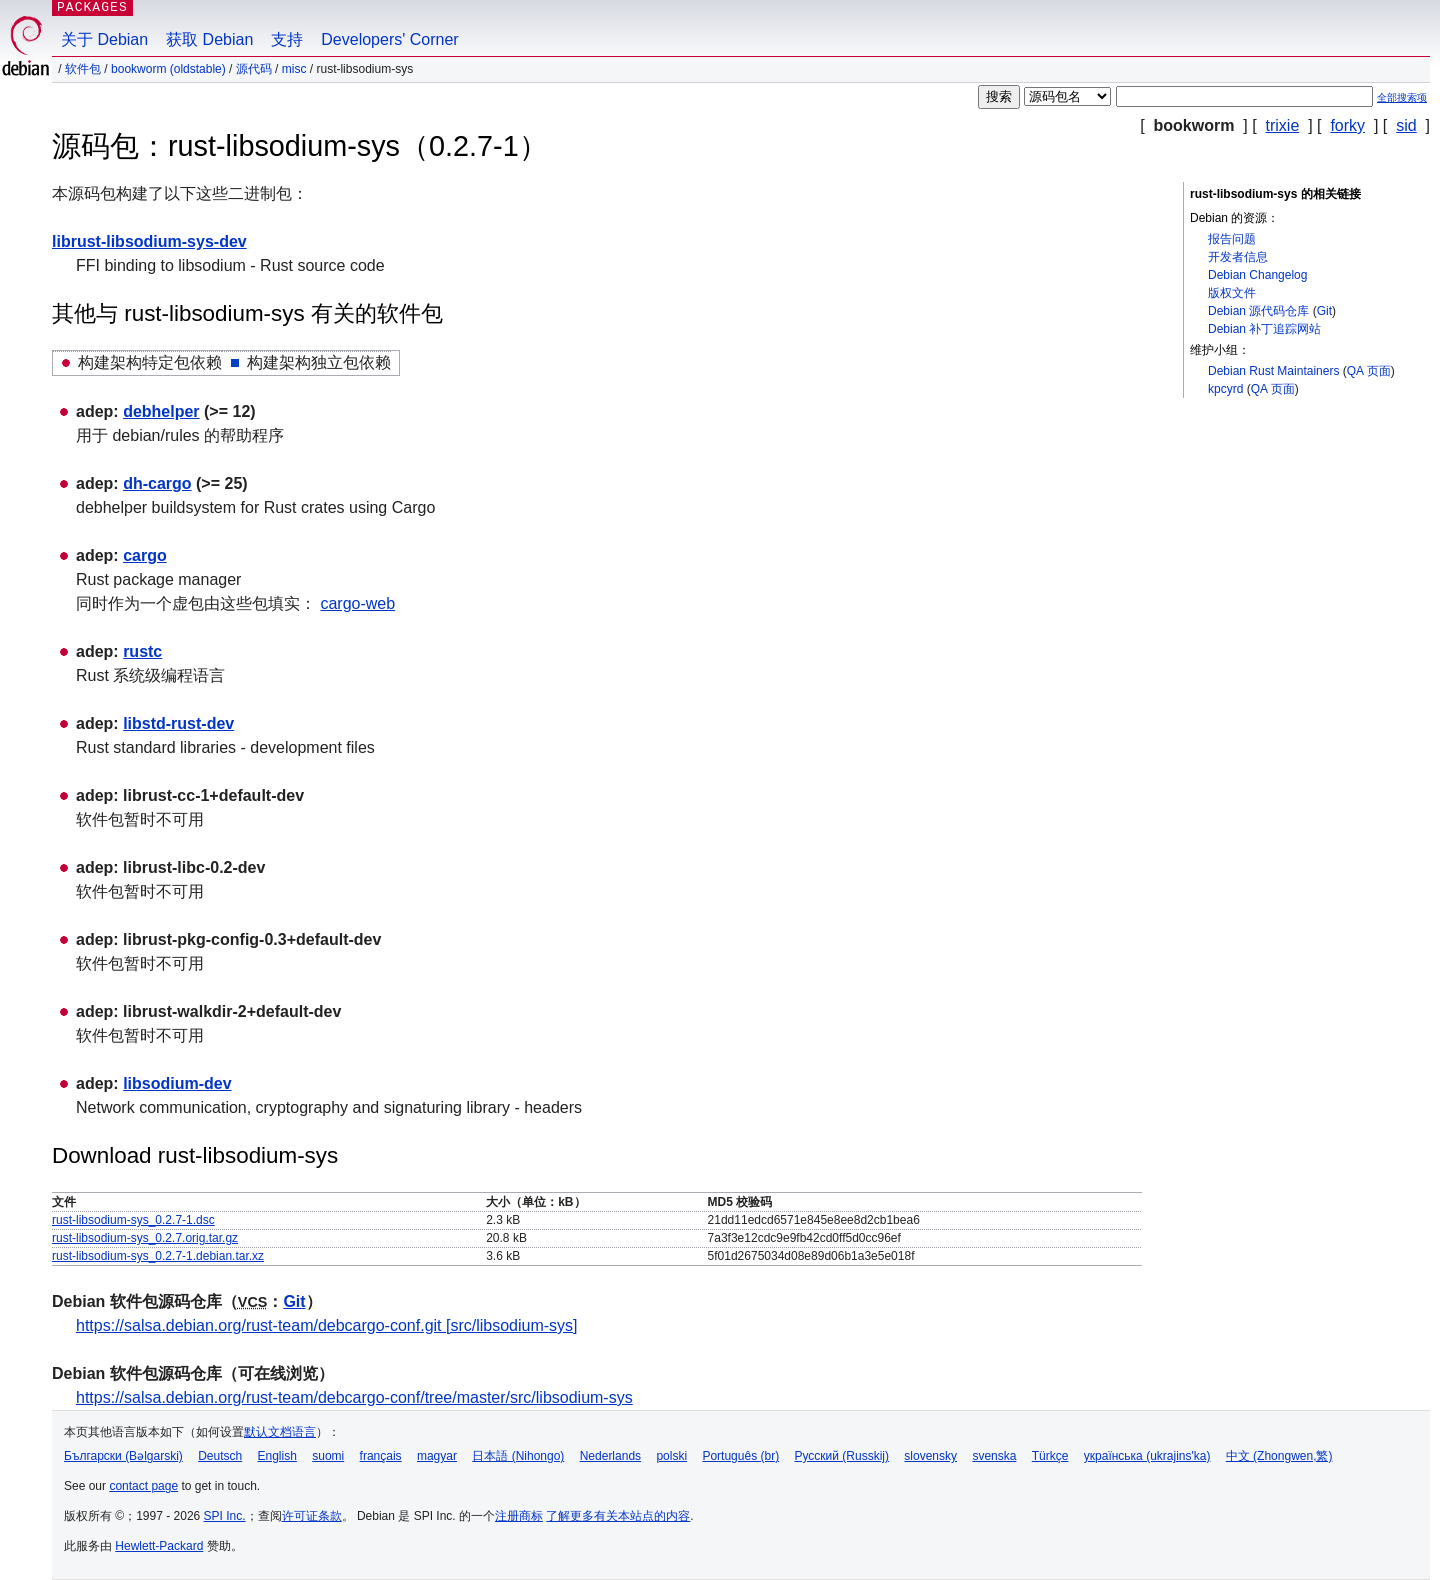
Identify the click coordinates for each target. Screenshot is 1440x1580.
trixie (1283, 125)
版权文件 (1232, 293)
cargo (145, 555)
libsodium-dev (177, 1083)
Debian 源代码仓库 (1258, 311)
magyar (437, 1456)
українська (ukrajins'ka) (1147, 1456)
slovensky (930, 1456)
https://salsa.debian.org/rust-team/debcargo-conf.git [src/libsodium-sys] (327, 1325)
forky (1347, 125)
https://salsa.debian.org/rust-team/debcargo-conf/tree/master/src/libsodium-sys (354, 1397)
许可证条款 (312, 1516)
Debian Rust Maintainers (1273, 371)
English (277, 1456)
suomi (328, 1456)
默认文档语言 (280, 1432)
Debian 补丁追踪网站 (1264, 329)
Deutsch (220, 1456)
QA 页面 (1369, 371)
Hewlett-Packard (159, 1546)
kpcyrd (1225, 389)
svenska (994, 1456)
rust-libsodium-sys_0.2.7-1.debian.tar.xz (158, 1256)
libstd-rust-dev (178, 723)
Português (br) (740, 1456)
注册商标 (519, 1516)
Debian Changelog (1257, 275)
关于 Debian (104, 39)
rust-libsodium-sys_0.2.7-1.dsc (133, 1220)
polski (671, 1456)
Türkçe (1050, 1456)
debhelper (161, 411)
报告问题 (1232, 239)
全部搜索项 (1402, 97)
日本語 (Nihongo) (518, 1456)
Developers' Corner (389, 39)
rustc (142, 651)
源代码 (254, 69)
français (381, 1456)
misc (294, 69)
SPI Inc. (225, 1516)
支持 (287, 39)
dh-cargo (157, 483)
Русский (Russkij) (841, 1456)
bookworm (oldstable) (168, 69)
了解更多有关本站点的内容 (618, 1516)
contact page (143, 1486)
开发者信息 (1238, 257)
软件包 (83, 69)
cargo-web (357, 603)
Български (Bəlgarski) (123, 1456)
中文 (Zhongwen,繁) (1279, 1456)
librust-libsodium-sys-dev (149, 241)
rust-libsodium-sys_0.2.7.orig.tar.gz (145, 1238)
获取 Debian (209, 39)
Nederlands (610, 1456)
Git (1324, 311)
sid (1406, 125)
